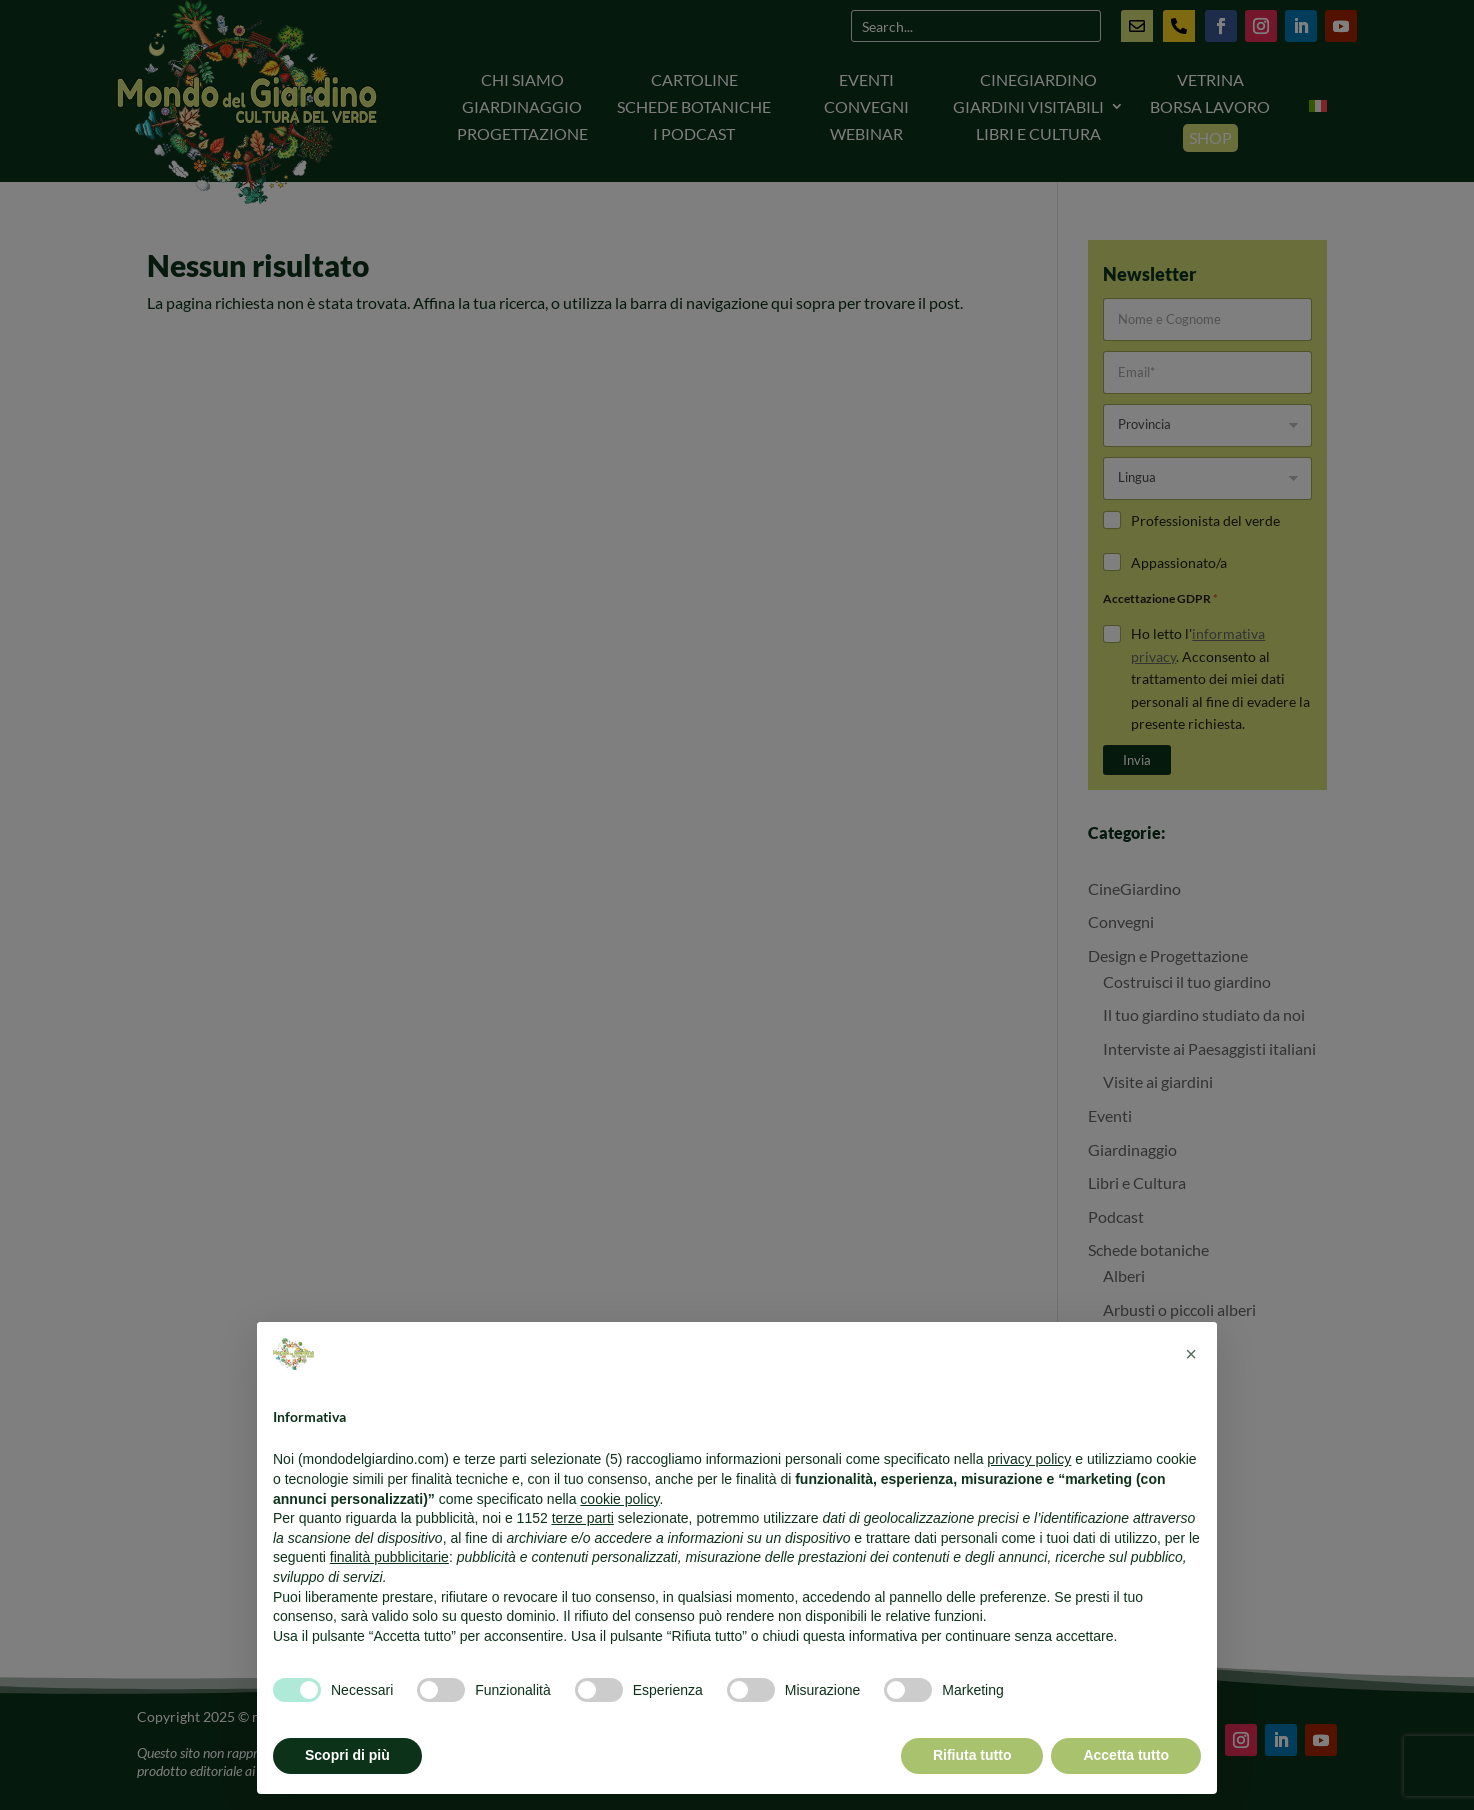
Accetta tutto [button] (1126, 1755)
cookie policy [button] (619, 1499)
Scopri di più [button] (347, 1755)
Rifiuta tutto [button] (972, 1755)
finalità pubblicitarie (389, 1557)
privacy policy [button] (1029, 1459)
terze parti (583, 1518)
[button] (1191, 1354)
